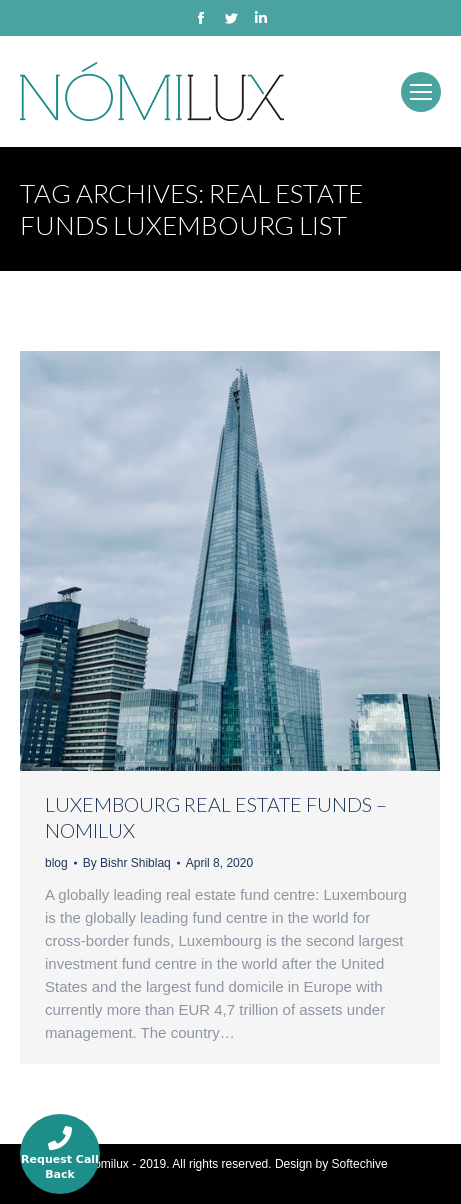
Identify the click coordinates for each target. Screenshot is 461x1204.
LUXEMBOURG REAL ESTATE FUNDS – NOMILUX (216, 817)
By (127, 863)
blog (56, 863)
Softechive (360, 1164)
